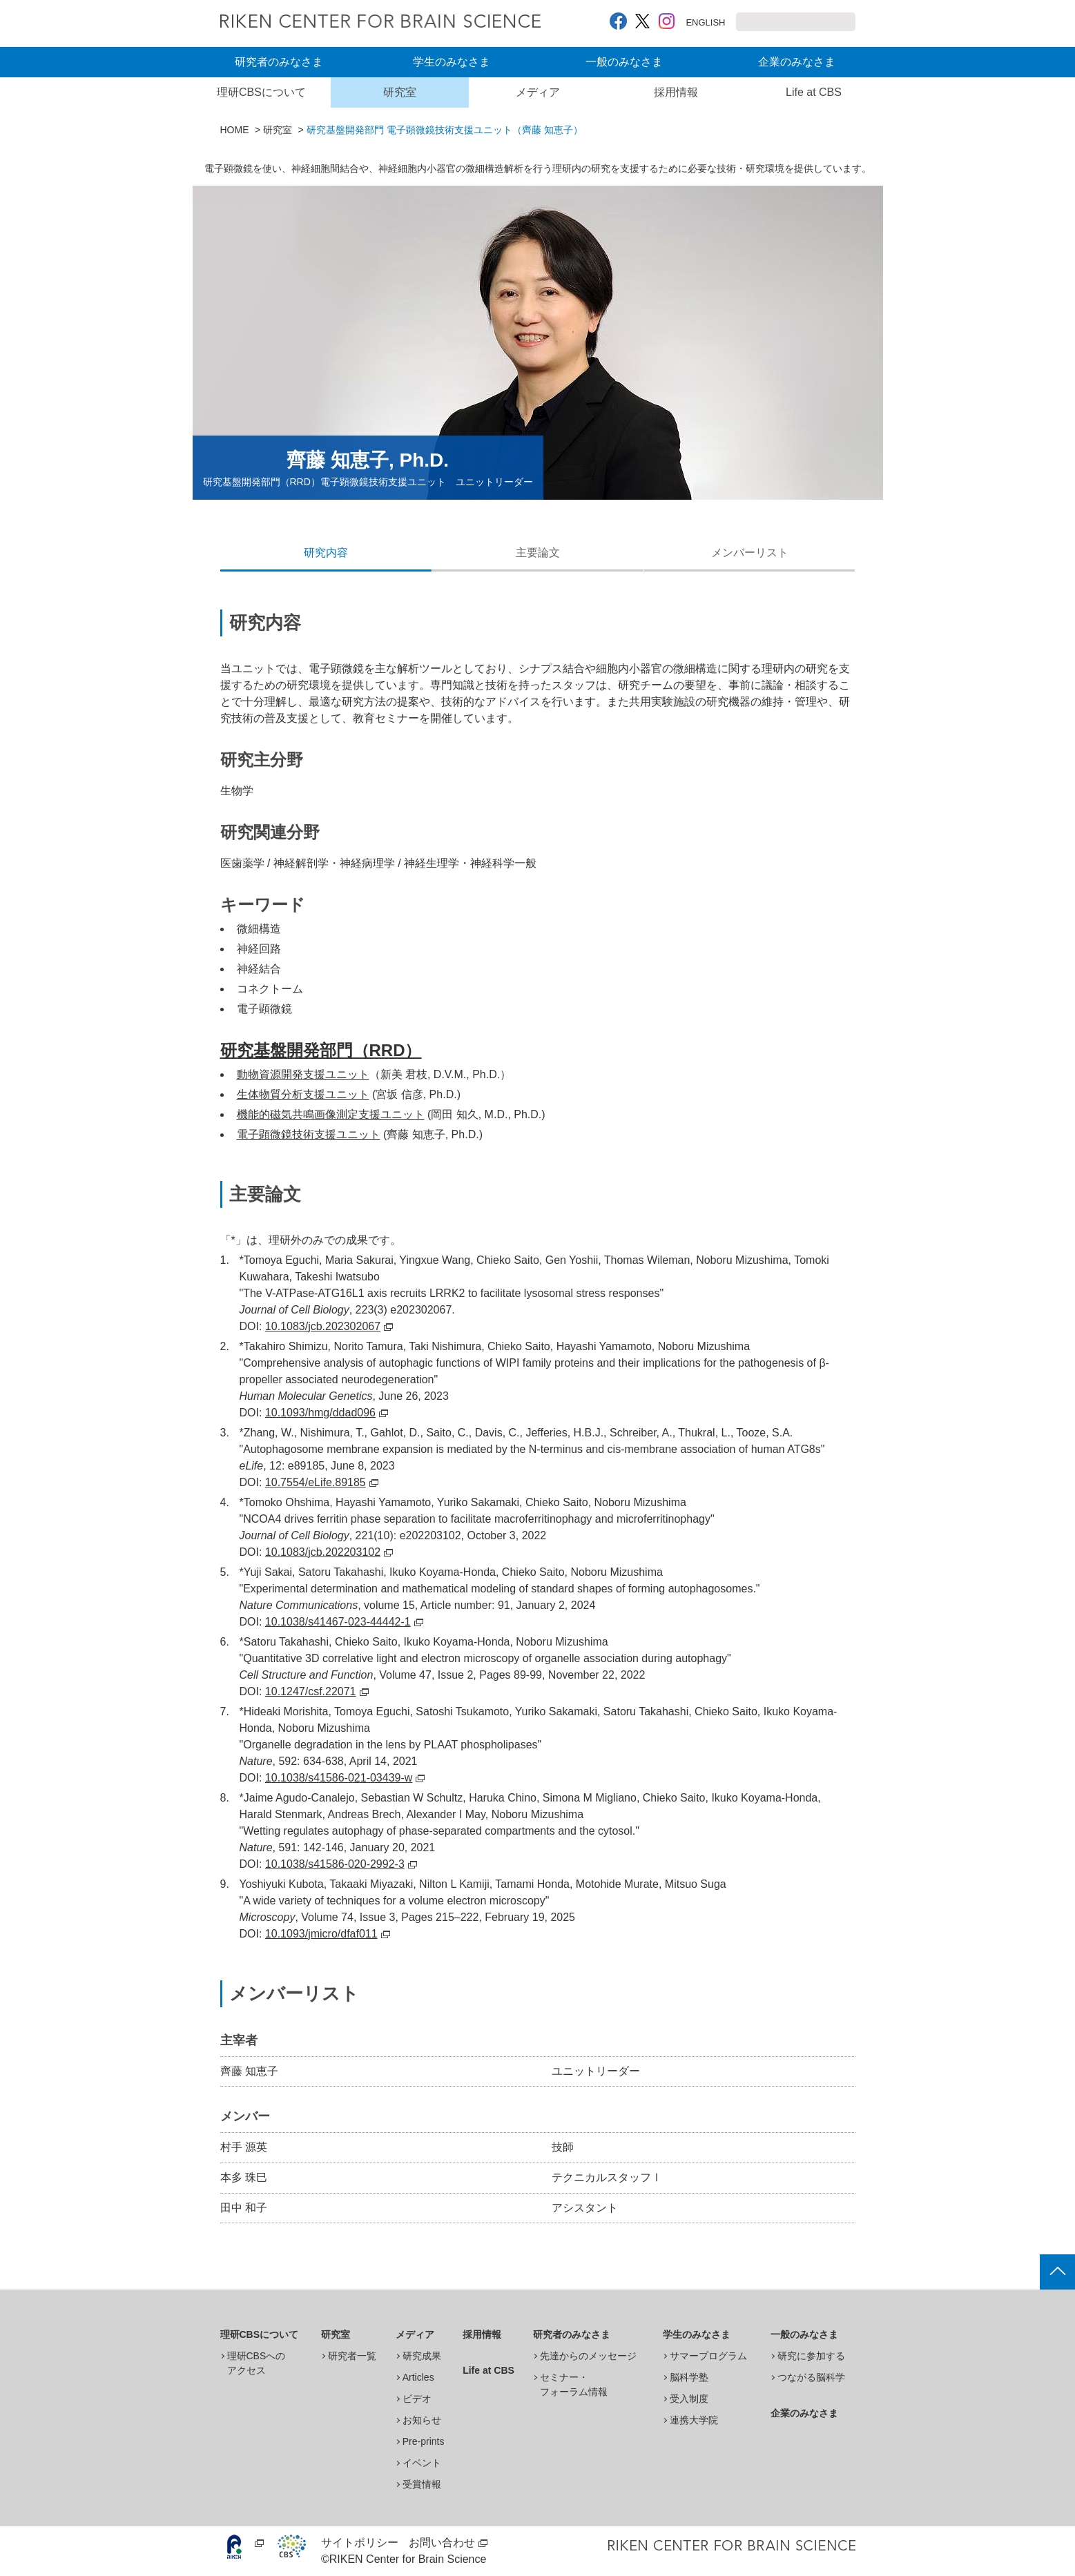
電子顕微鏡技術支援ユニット (308, 1134)
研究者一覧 (352, 2355)
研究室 (399, 92)
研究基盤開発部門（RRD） (321, 1050)
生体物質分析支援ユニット (303, 1094)
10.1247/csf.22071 (317, 1691)
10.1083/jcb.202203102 (329, 1552)
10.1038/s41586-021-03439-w (345, 1778)
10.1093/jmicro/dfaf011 (327, 1934)
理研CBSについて (261, 92)
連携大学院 (694, 2420)
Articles (418, 2377)
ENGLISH (692, 22)
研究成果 (422, 2355)
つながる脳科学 (811, 2377)
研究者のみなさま (279, 62)
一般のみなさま (624, 62)
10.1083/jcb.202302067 (329, 1326)
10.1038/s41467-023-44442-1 (344, 1622)
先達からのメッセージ (588, 2355)
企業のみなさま (796, 62)
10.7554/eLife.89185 (321, 1482)
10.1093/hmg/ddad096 (326, 1412)
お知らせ (422, 2420)
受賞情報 (422, 2484)
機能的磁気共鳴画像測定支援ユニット (331, 1114)
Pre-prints (424, 2441)
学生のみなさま (451, 62)
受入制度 (689, 2398)
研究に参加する (811, 2355)
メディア (538, 92)
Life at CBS (814, 92)
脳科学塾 (689, 2377)
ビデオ (417, 2398)
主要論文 (538, 552)
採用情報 (676, 92)
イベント (422, 2462)
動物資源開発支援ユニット (303, 1074)
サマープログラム (708, 2355)
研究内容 (326, 552)
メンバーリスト (749, 552)
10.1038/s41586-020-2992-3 (341, 1864)
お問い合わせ (442, 2542)
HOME (234, 129)
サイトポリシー (359, 2542)
